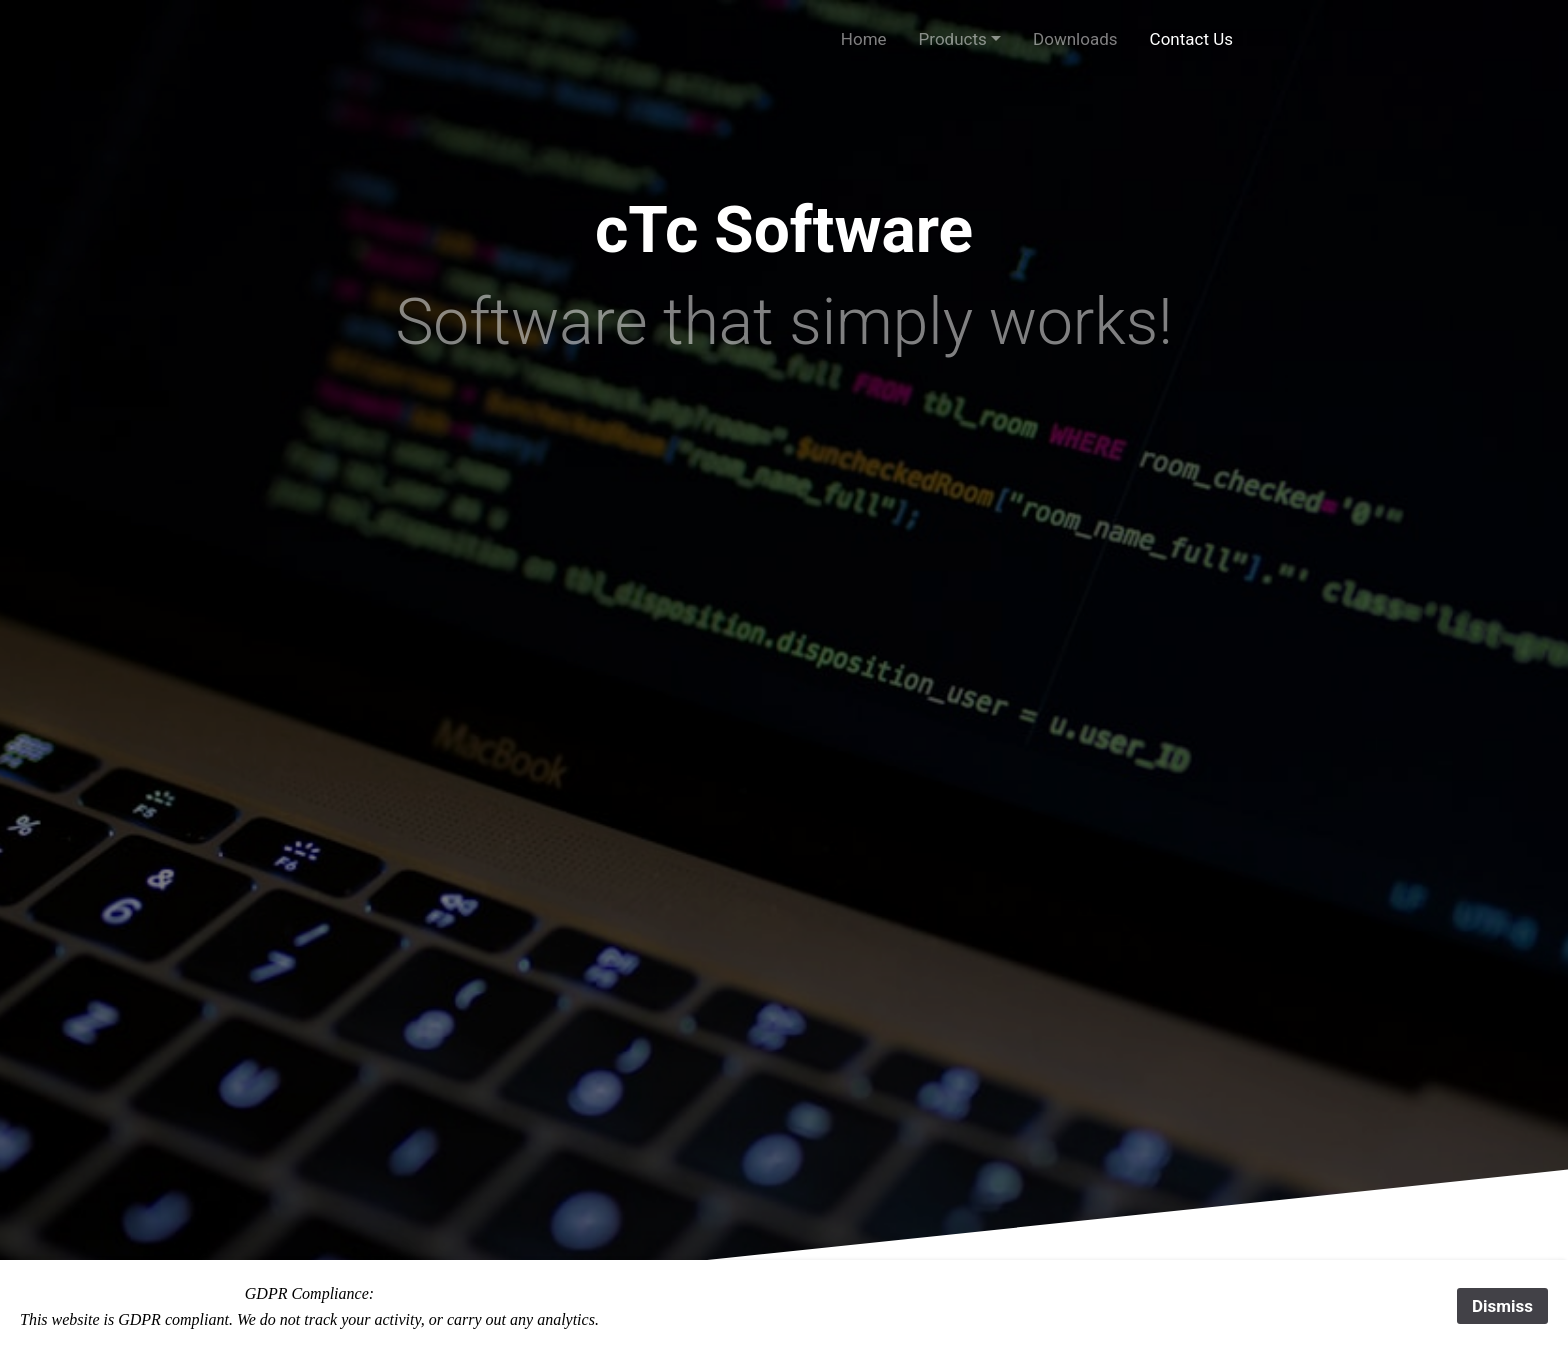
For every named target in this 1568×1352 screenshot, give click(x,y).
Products (953, 39)
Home (864, 39)
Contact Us (1191, 39)
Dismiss (1502, 1306)
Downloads (1075, 39)
